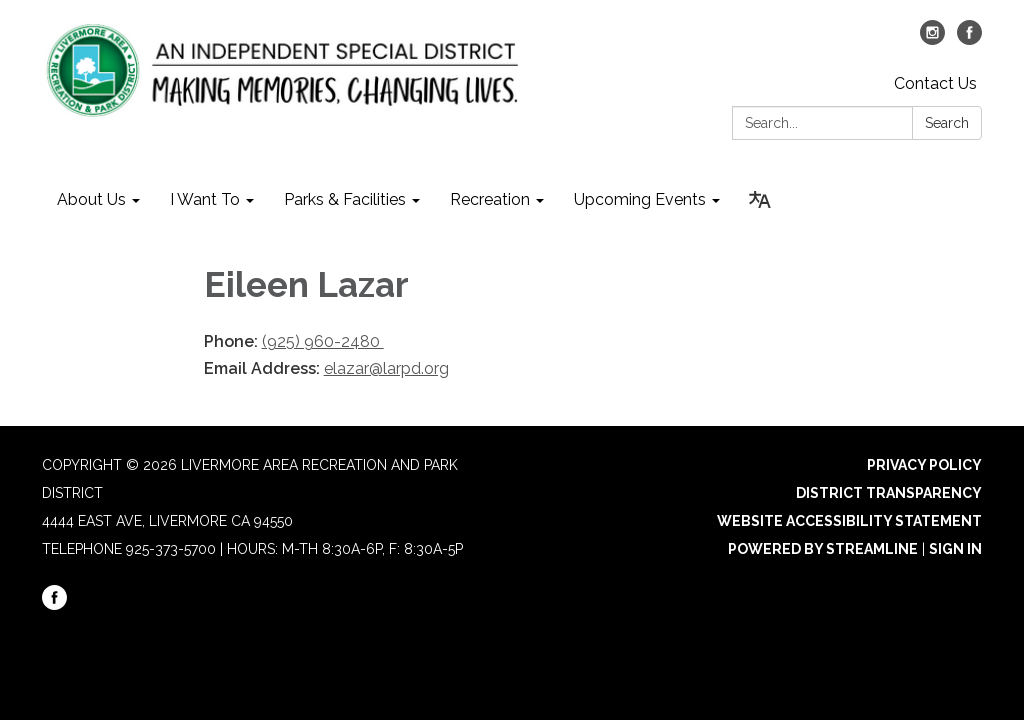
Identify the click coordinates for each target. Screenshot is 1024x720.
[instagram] (932, 39)
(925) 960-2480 (323, 341)
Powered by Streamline (823, 549)
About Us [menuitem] (91, 199)
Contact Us (935, 83)
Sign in (955, 549)
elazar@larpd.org (386, 368)
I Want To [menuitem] (205, 199)
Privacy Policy (924, 465)
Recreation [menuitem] (490, 199)
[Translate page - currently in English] (760, 200)
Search (947, 123)
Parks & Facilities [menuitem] (345, 199)
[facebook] (969, 39)
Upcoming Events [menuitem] (640, 199)
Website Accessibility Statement (849, 521)
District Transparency (889, 493)
